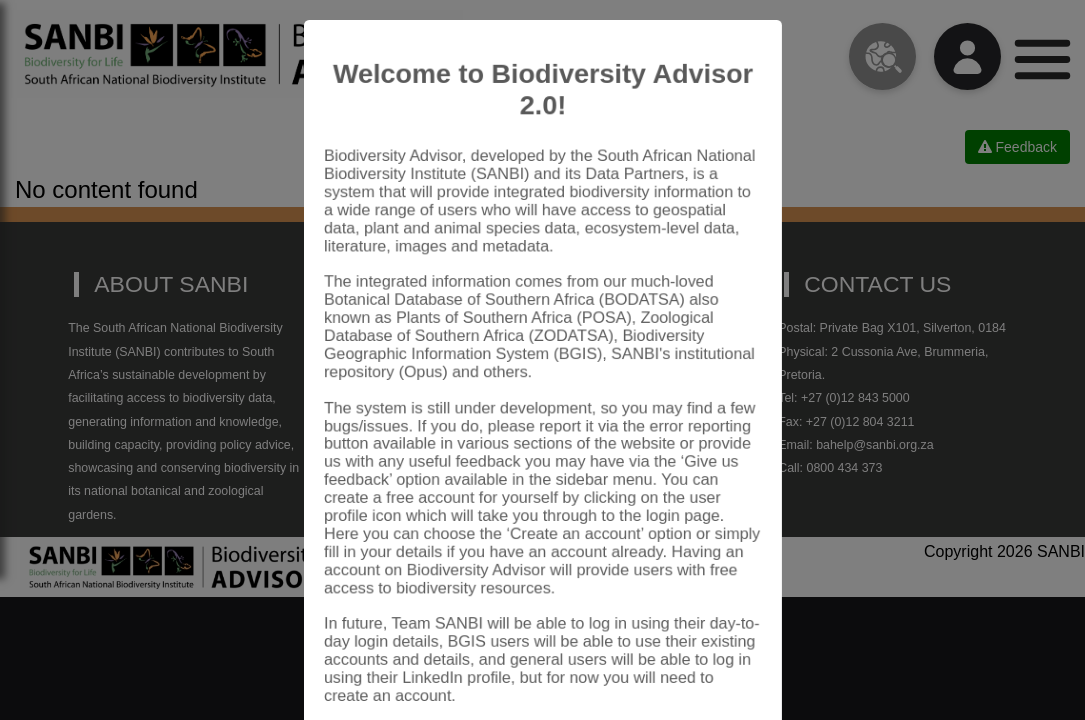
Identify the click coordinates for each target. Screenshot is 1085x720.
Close (717, 664)
